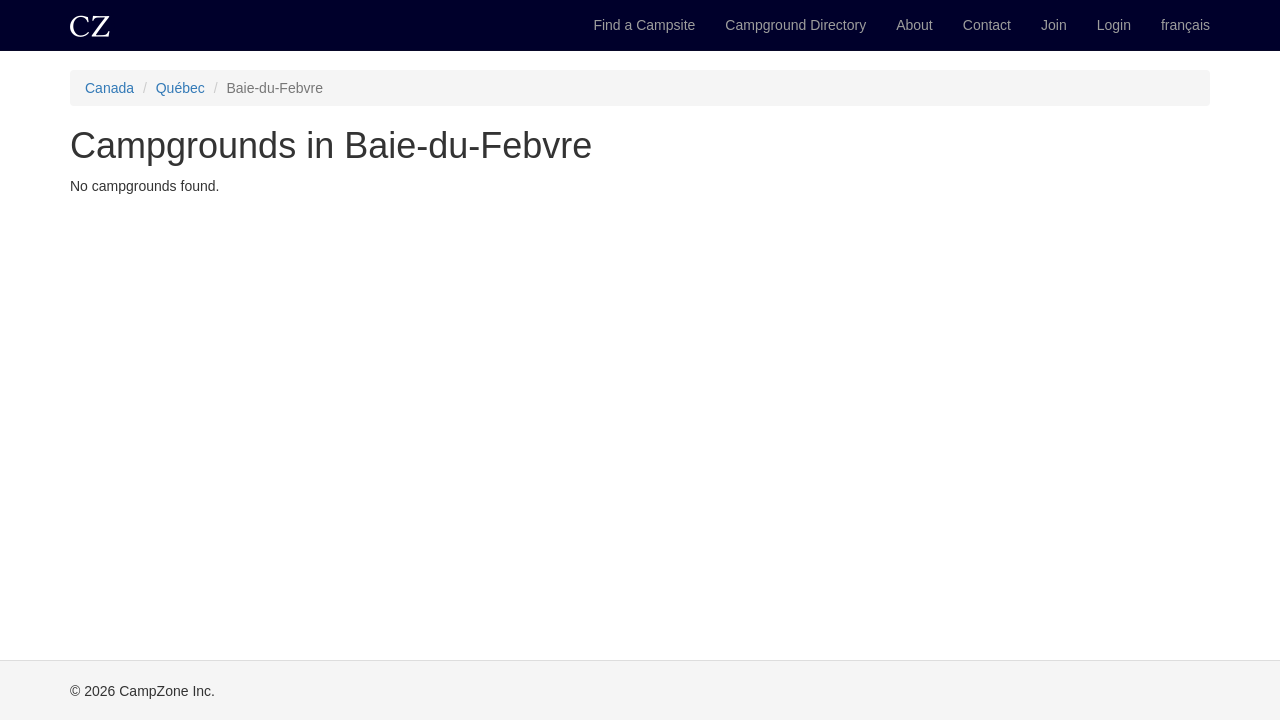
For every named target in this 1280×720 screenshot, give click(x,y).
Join (1054, 25)
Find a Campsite (644, 25)
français (1185, 25)
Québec (180, 88)
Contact (987, 25)
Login (1114, 25)
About (914, 25)
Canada (109, 88)
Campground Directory (795, 25)
